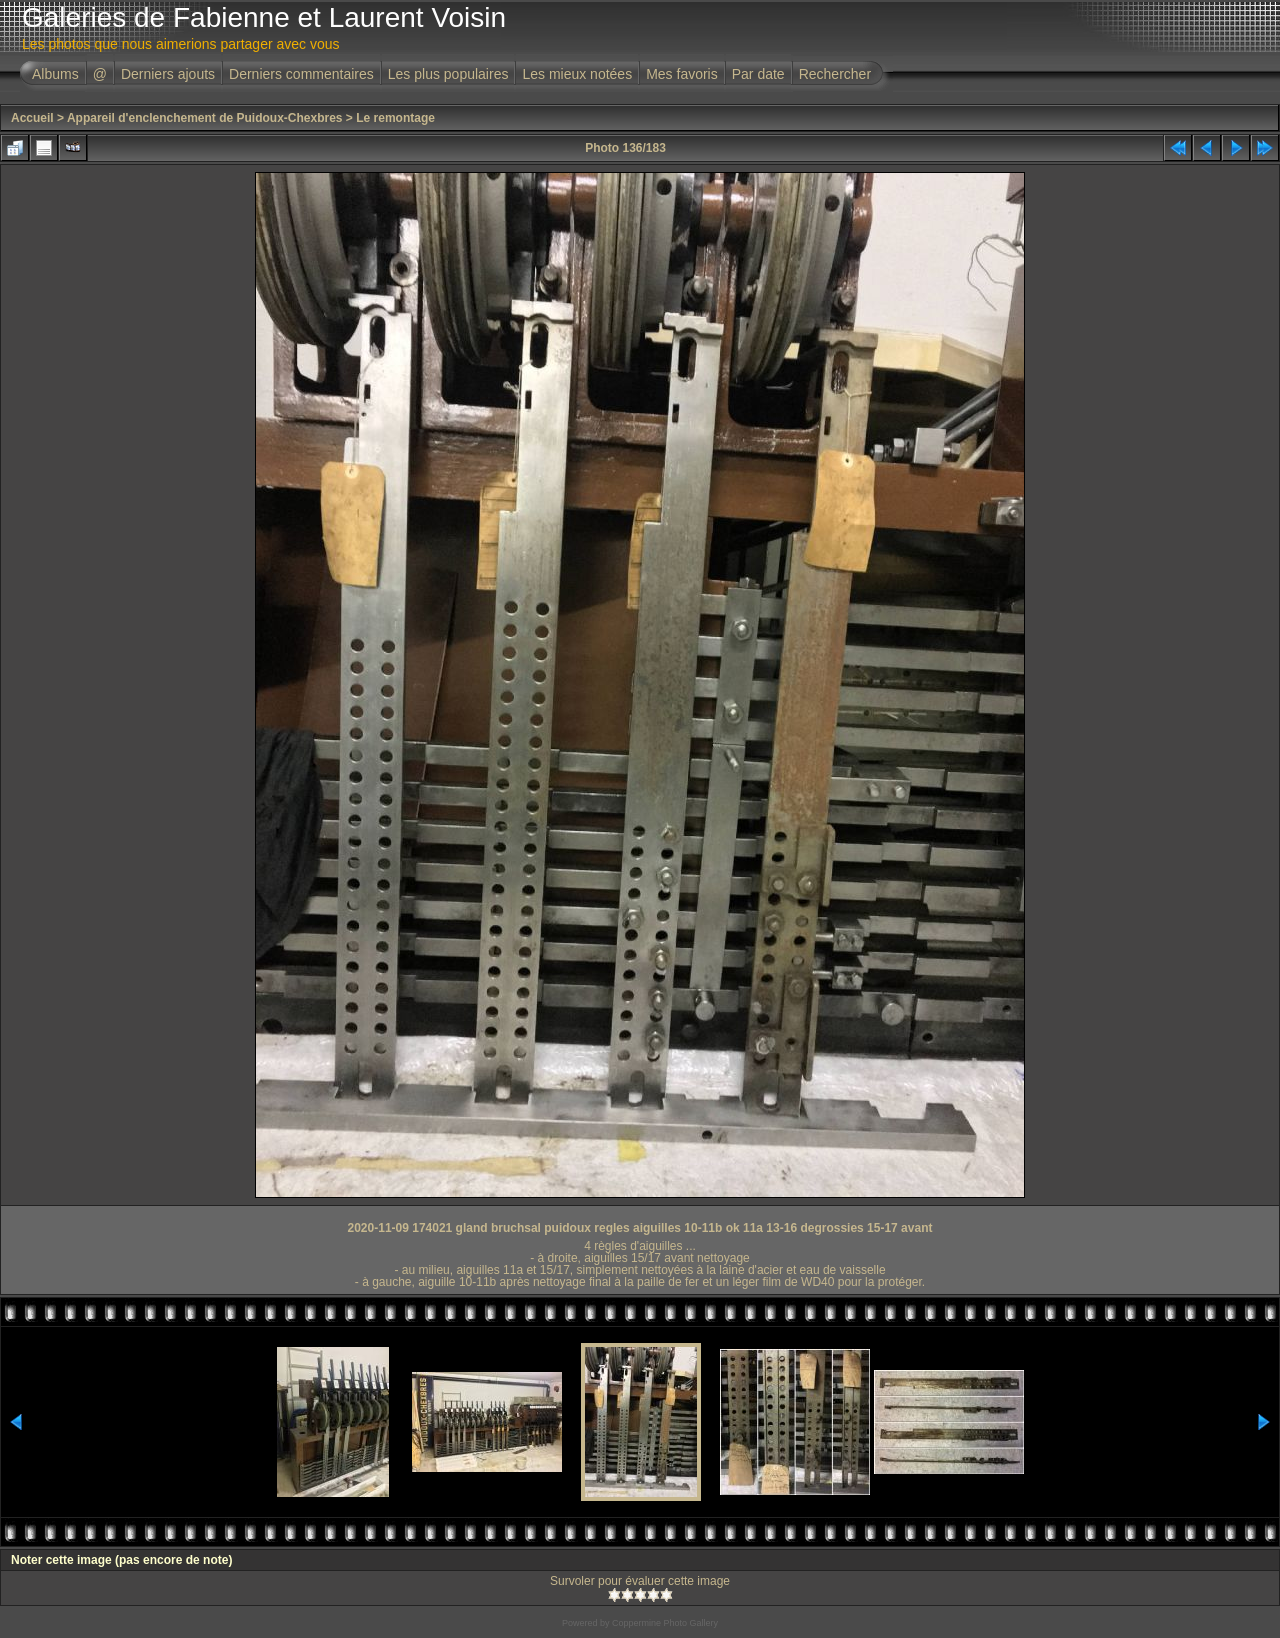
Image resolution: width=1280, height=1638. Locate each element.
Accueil (32, 118)
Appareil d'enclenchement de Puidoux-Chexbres (205, 118)
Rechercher (835, 74)
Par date (758, 74)
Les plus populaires (448, 74)
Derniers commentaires (301, 74)
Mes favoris (682, 74)
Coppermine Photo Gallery (665, 1623)
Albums (55, 74)
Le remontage (395, 118)
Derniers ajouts (168, 74)
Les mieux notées (577, 74)
